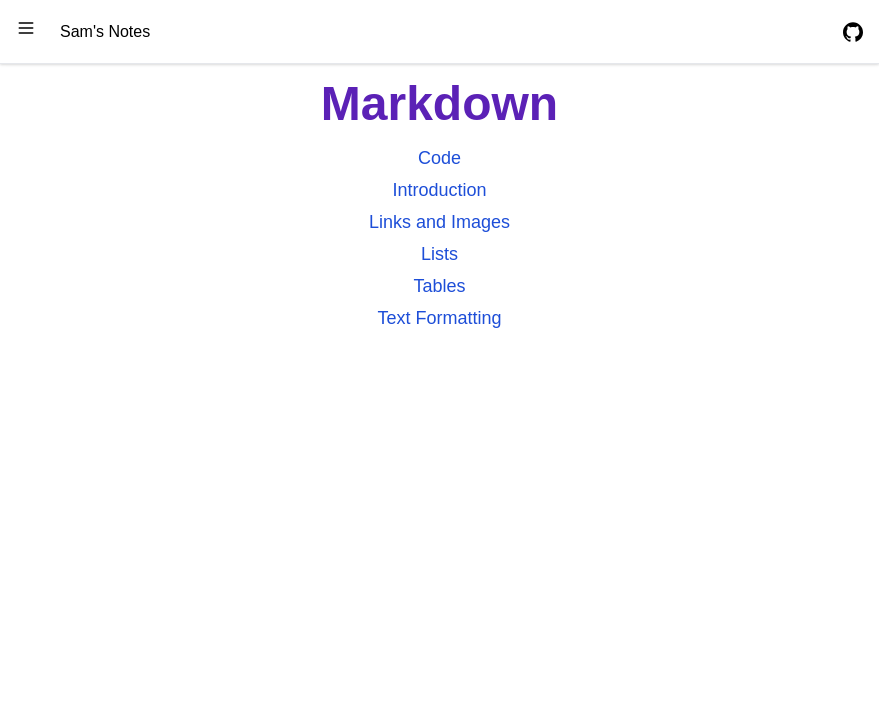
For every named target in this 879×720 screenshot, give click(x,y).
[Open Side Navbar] (26, 28)
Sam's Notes (105, 31)
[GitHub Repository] (853, 31)
